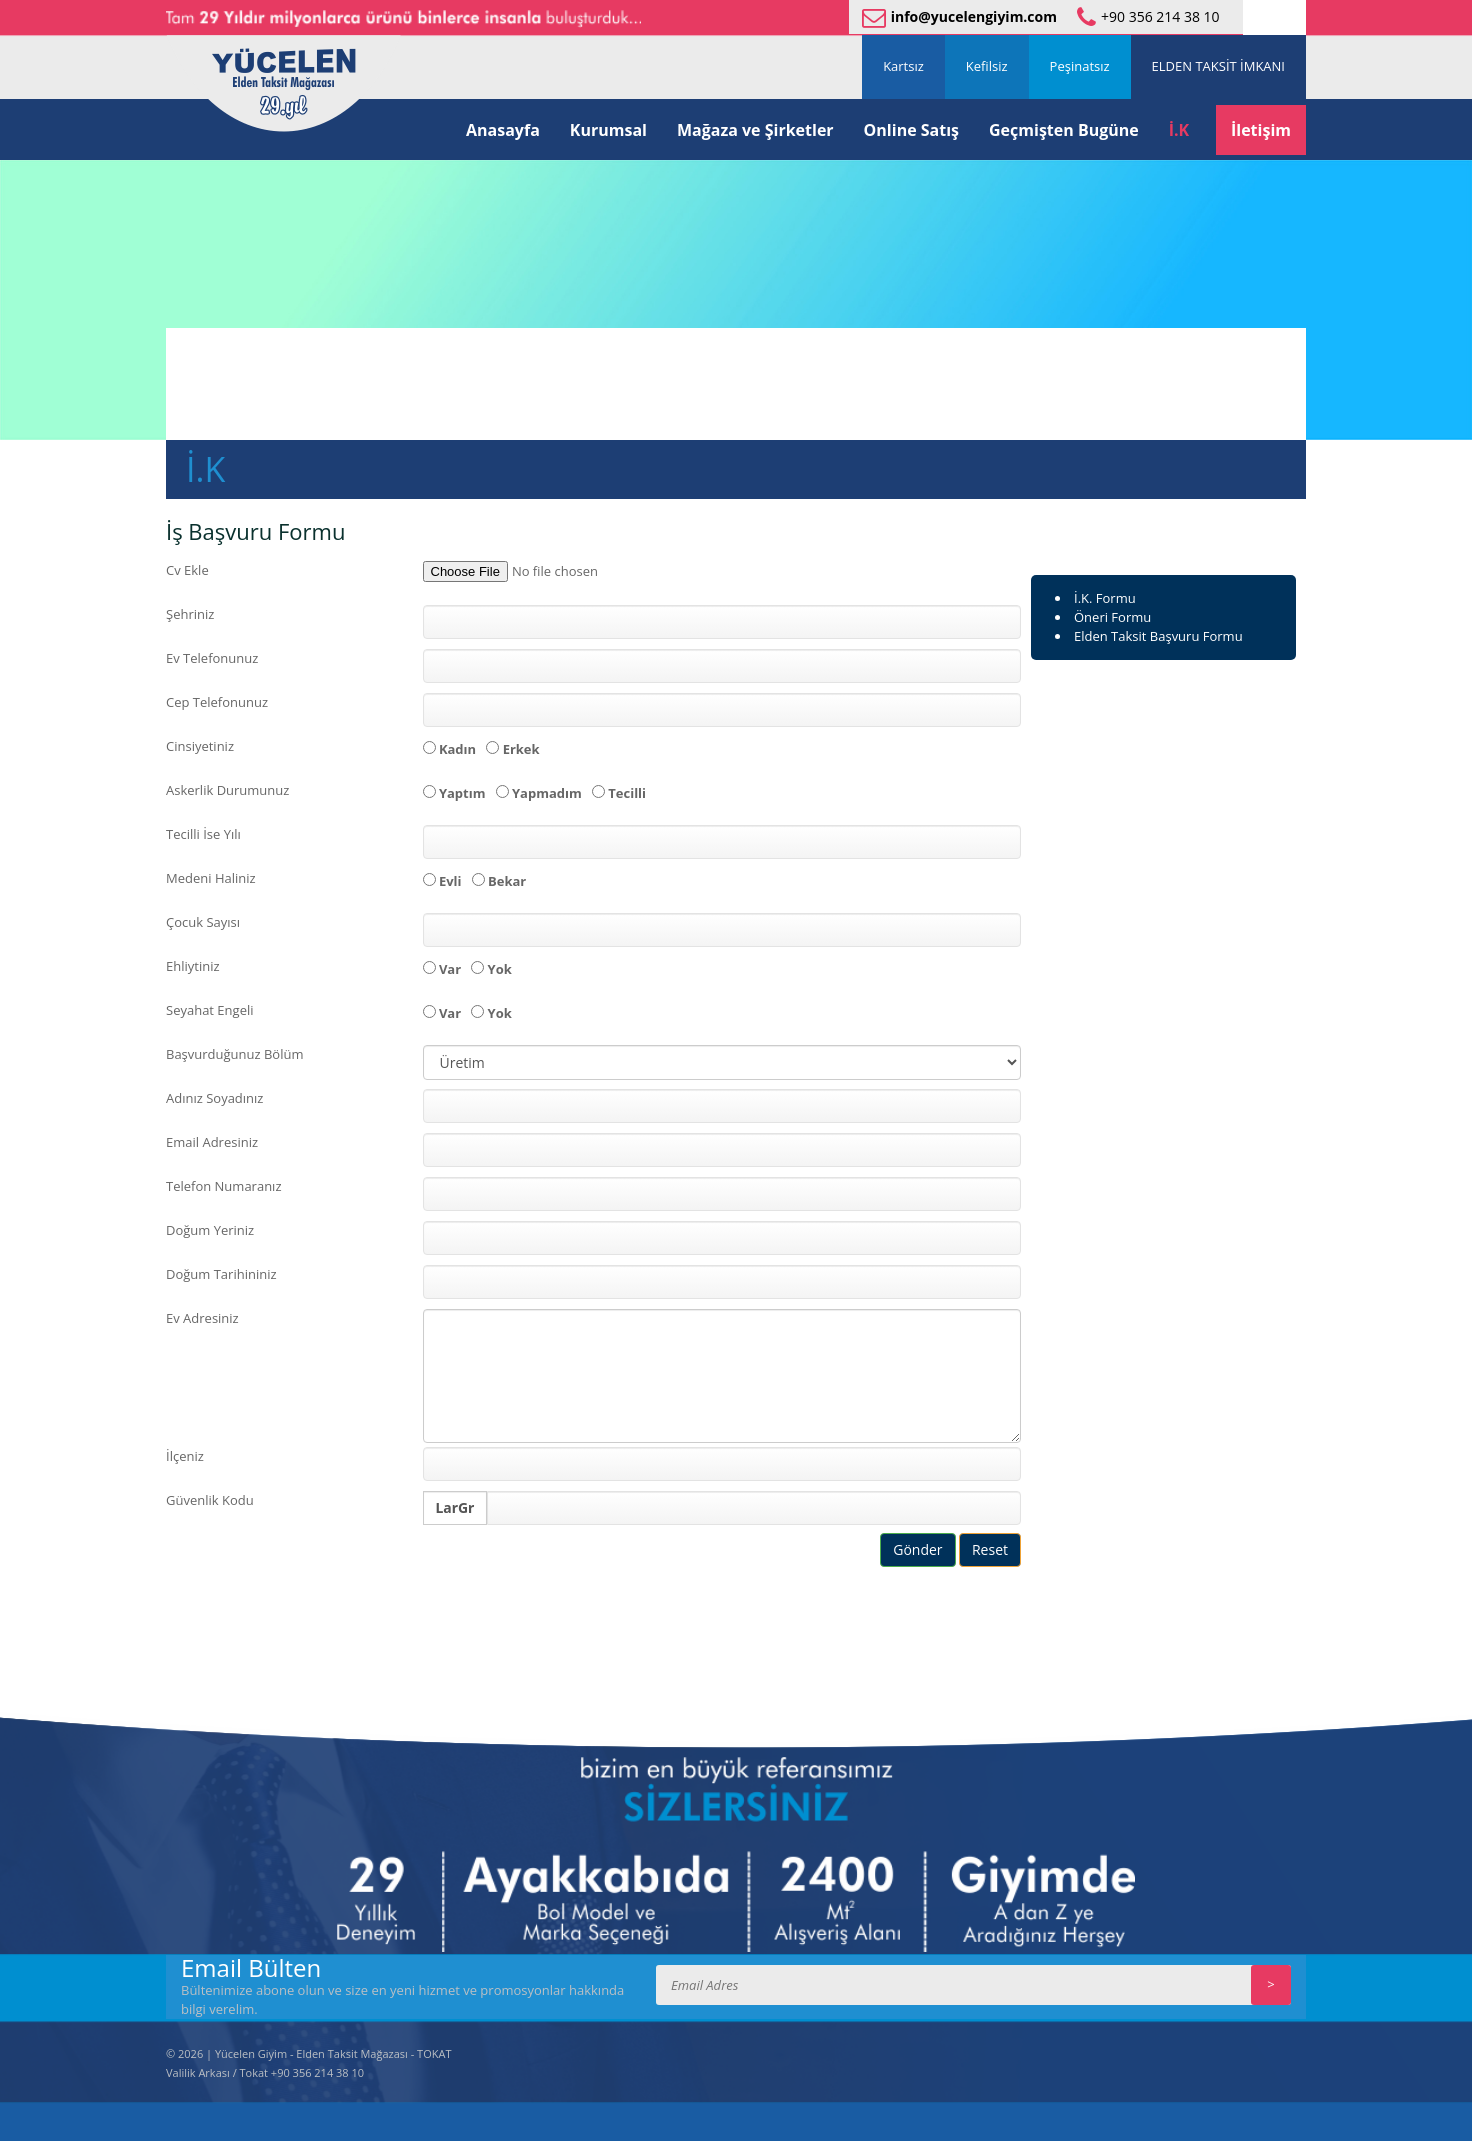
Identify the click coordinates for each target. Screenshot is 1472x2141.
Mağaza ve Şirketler (755, 130)
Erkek (516, 749)
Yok (494, 969)
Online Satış (911, 130)
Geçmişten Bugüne (1064, 130)
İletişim (1261, 130)
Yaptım (458, 793)
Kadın (453, 749)
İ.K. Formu (1105, 598)
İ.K (1179, 130)
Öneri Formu (1112, 617)
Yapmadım (542, 793)
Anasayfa (503, 130)
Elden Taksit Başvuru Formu (1158, 636)
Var (445, 969)
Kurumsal (608, 130)
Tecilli (622, 793)
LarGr (455, 1507)
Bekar (502, 881)
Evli (446, 881)
